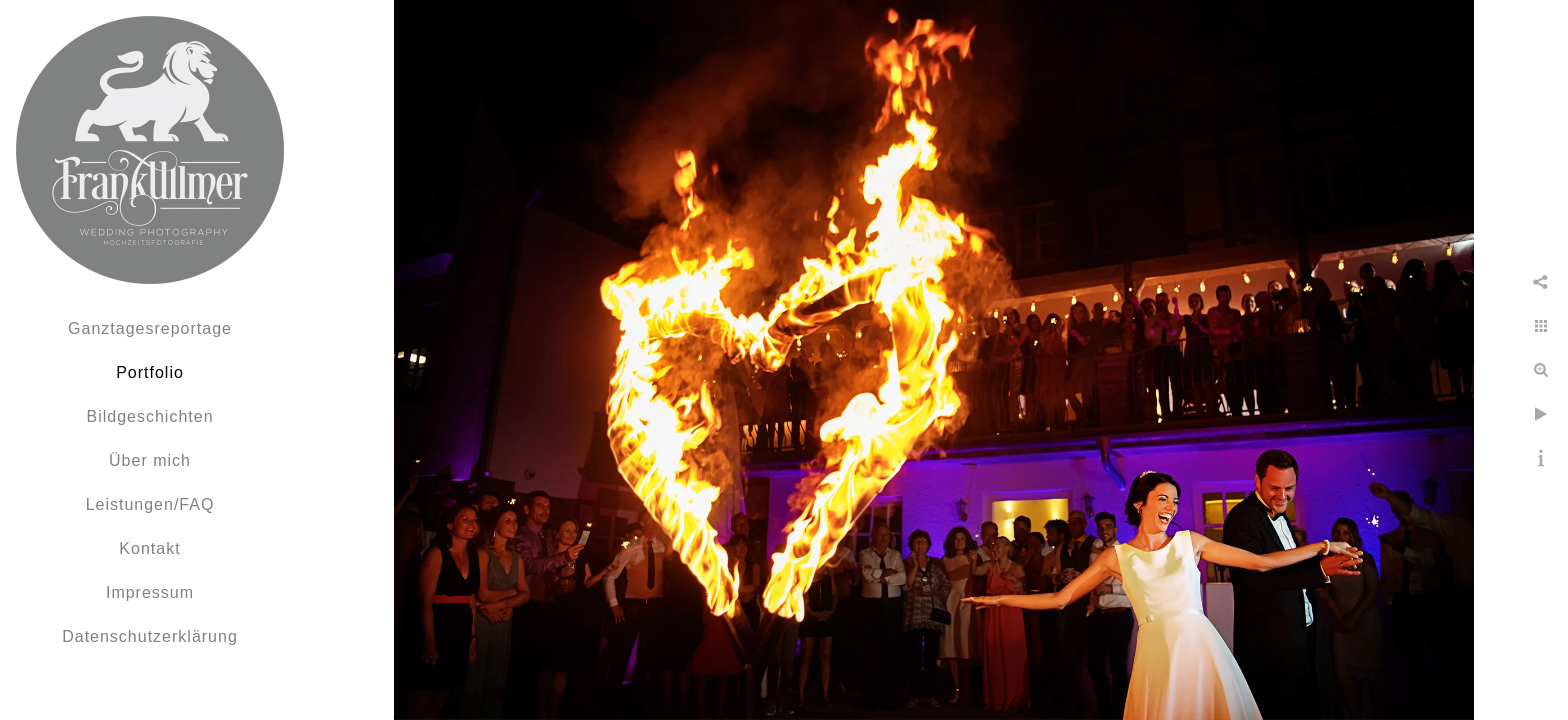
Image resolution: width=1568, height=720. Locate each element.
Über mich (150, 460)
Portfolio (150, 372)
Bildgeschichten (149, 416)
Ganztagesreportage (150, 328)
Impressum (150, 592)
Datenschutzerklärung (150, 636)
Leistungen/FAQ (150, 504)
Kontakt (149, 548)
